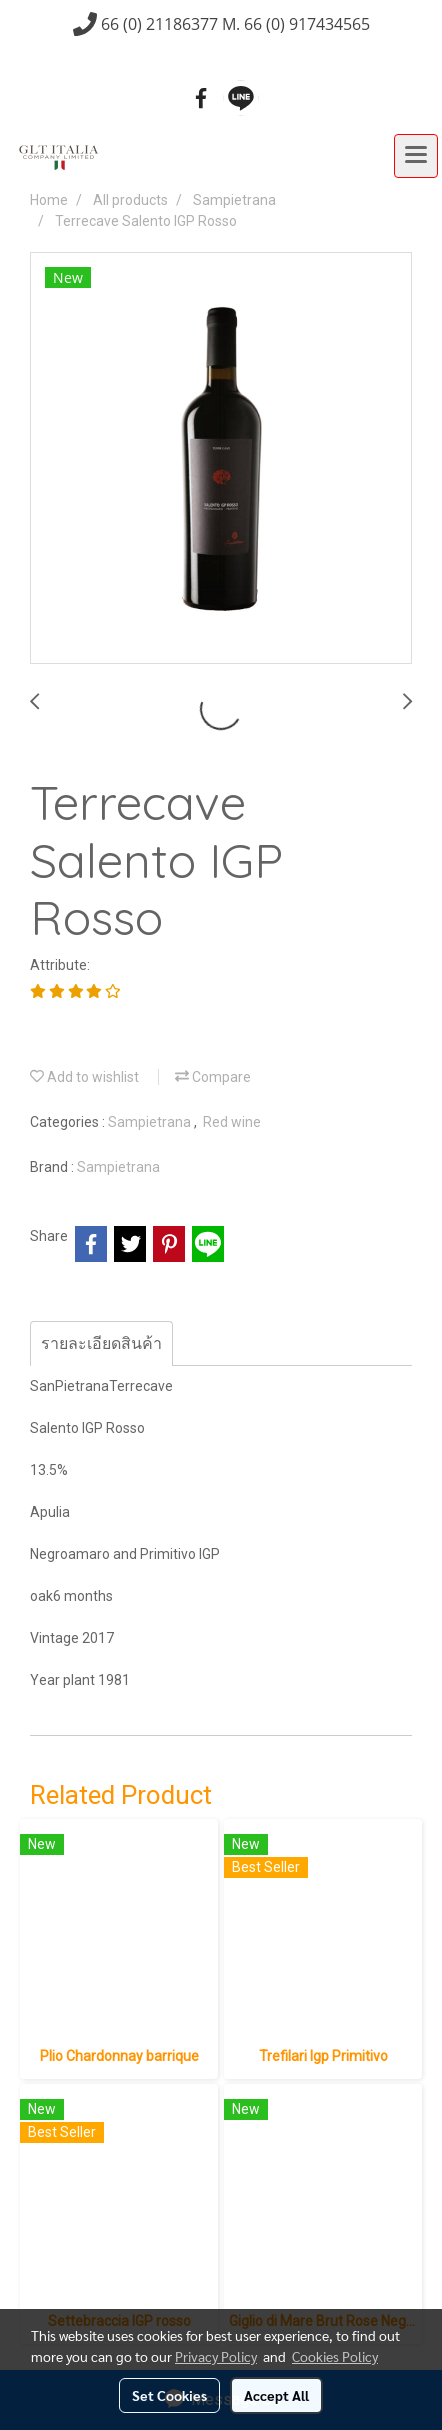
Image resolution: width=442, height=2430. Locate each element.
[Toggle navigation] (416, 156)
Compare (213, 1077)
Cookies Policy (335, 2356)
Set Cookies (169, 2395)
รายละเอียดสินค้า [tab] (101, 1343)
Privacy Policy (216, 2356)
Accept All (276, 2395)
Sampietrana (151, 1122)
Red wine (232, 1122)
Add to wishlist (84, 1077)
